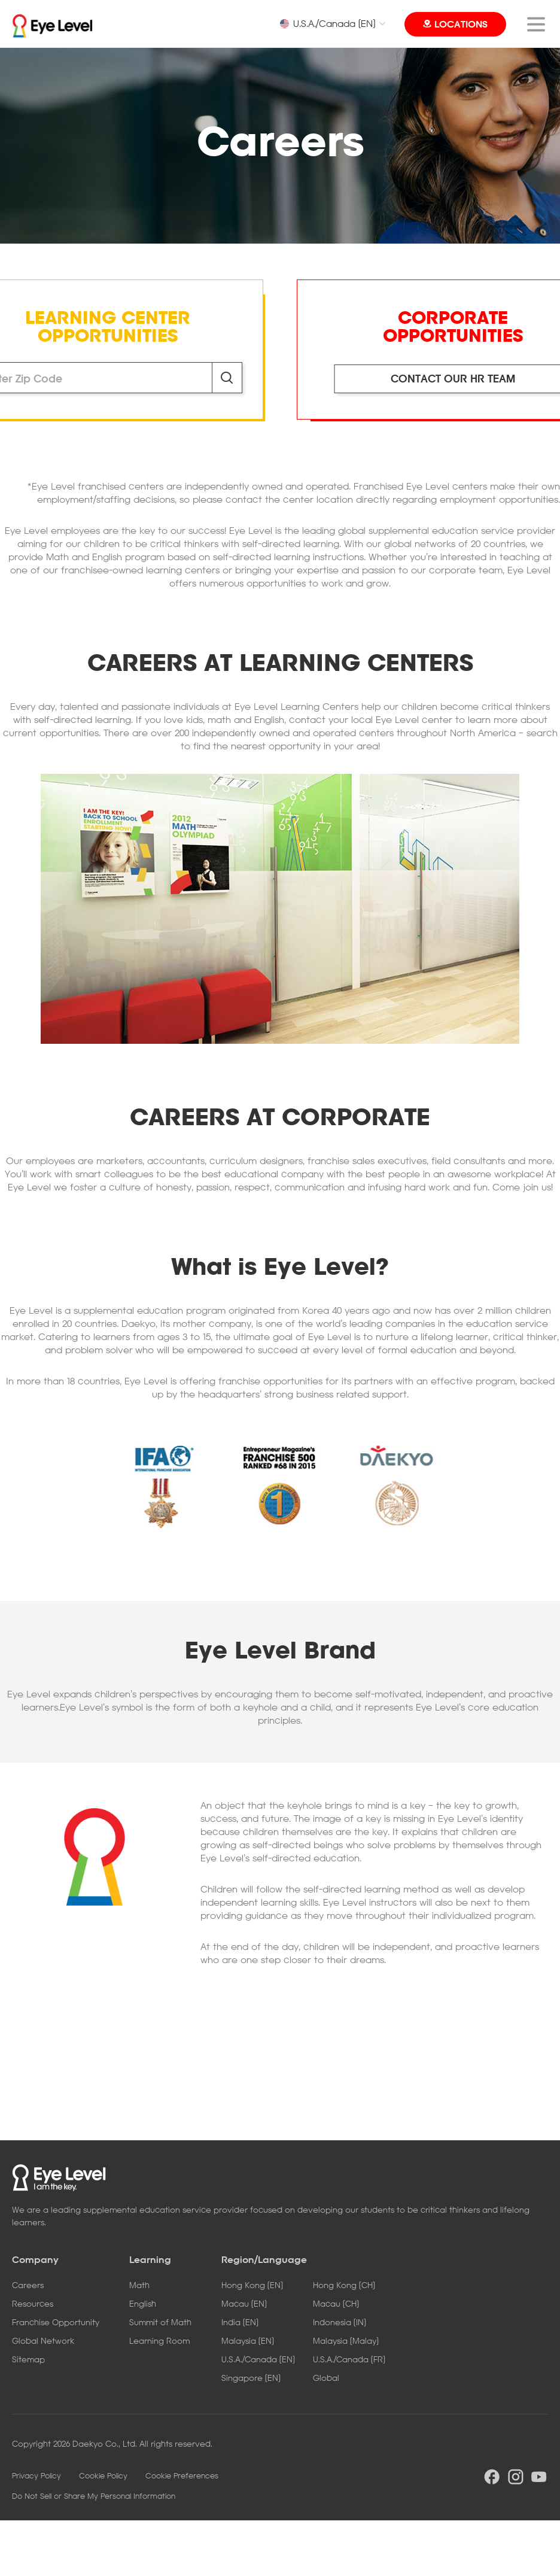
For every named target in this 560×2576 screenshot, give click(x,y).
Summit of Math (160, 2322)
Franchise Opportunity (55, 2322)
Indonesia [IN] (339, 2322)
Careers (28, 2285)
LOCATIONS (461, 24)
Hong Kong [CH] (344, 2285)
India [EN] (239, 2322)
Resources (32, 2303)
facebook (492, 2477)
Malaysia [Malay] (346, 2340)
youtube (539, 2477)
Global (326, 2378)
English (142, 2303)
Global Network (43, 2340)
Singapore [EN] (251, 2378)
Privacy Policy (36, 2475)
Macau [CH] (336, 2303)
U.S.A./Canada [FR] (349, 2359)
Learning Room (159, 2340)
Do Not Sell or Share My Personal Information (93, 2496)
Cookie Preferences (181, 2475)
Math (139, 2285)
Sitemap (28, 2359)
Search (227, 378)
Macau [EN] (244, 2303)
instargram (516, 2477)
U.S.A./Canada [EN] (327, 23)
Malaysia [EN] (247, 2340)
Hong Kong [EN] (252, 2285)
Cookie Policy (103, 2475)
